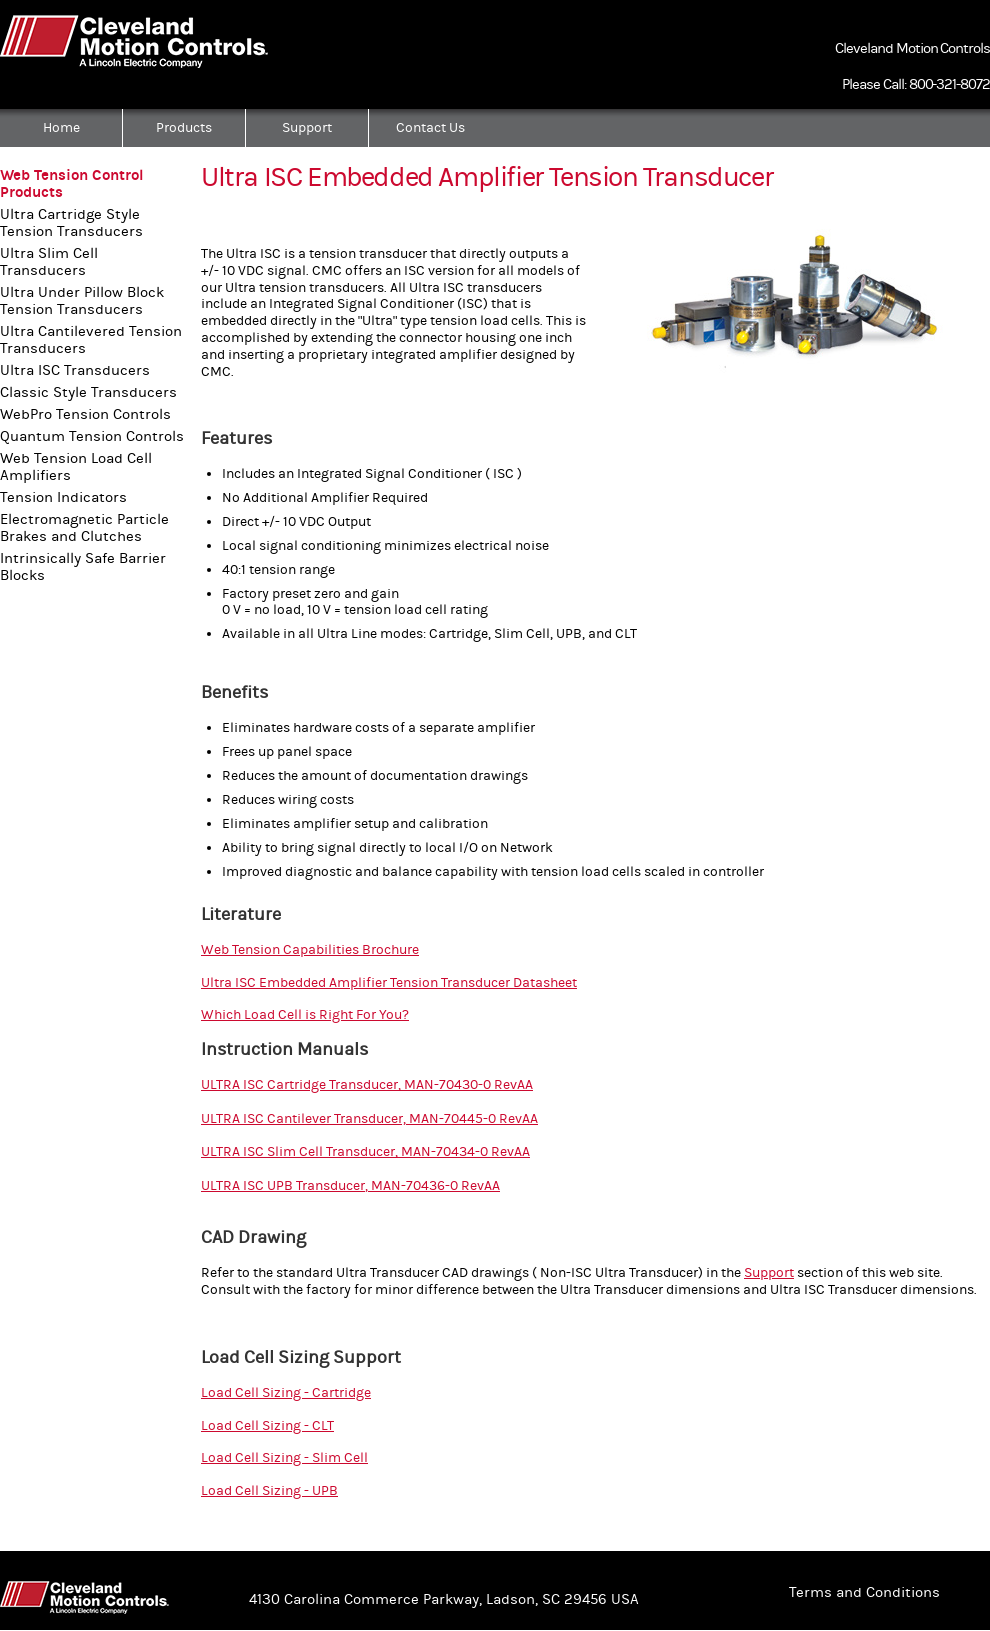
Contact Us (430, 128)
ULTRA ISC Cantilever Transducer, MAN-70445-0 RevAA (369, 1119)
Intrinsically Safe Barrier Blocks (83, 567)
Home (61, 128)
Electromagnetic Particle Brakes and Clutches (84, 528)
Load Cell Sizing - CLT (267, 1426)
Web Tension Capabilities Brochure (310, 950)
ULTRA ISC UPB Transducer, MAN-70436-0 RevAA (350, 1186)
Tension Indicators (63, 497)
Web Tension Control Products (72, 184)
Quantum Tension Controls (92, 436)
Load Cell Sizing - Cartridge (286, 1393)
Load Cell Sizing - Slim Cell (284, 1458)
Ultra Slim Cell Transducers (49, 262)
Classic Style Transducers (88, 392)
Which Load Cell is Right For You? (305, 1015)
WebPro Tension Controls (85, 414)
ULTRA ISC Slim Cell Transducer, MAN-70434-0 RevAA (365, 1152)
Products (184, 128)
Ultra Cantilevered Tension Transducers (91, 340)
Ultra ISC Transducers (75, 370)
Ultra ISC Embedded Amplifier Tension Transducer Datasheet (389, 983)
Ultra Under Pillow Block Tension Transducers (82, 301)
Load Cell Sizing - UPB (269, 1491)
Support (307, 128)
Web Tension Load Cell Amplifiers (76, 467)
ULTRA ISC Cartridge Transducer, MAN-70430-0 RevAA (367, 1085)
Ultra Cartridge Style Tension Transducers (71, 223)
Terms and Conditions (864, 1592)
